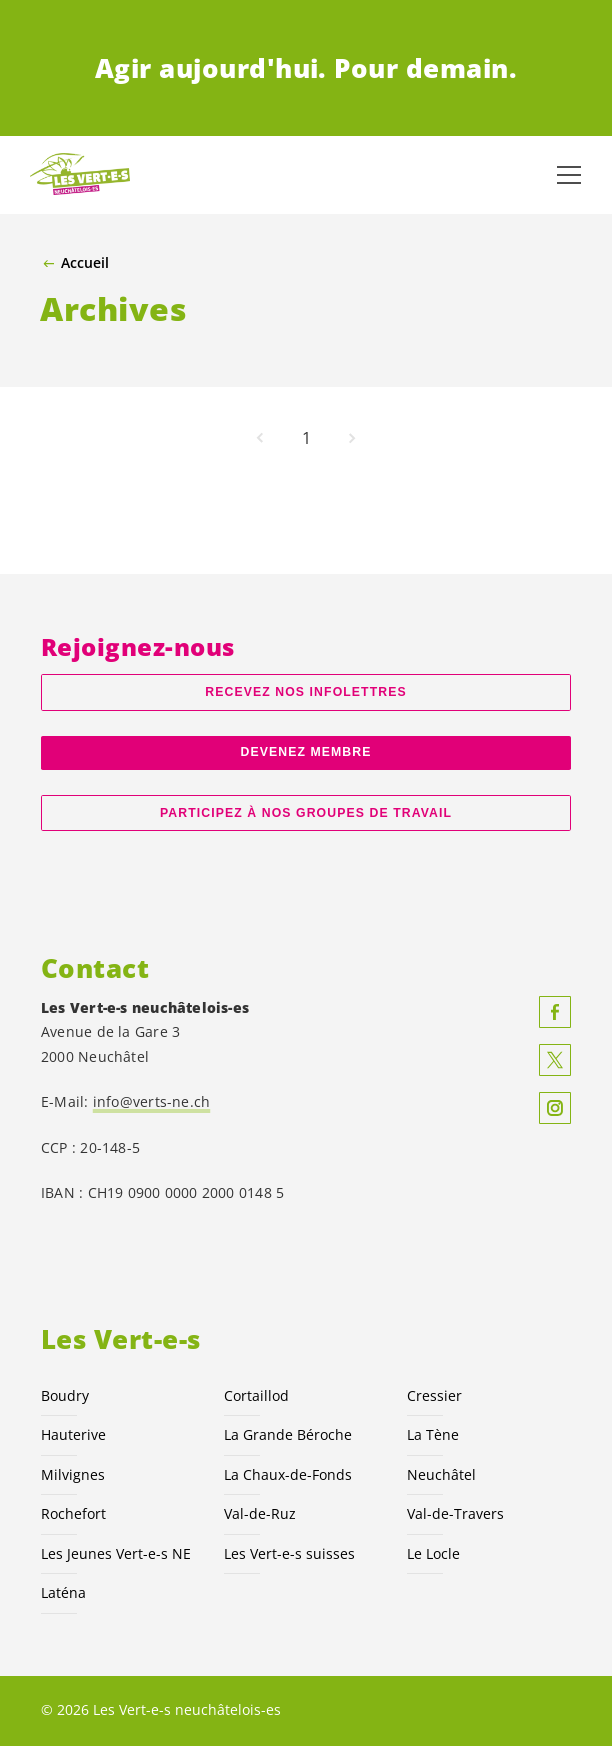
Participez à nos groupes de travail (306, 813)
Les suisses (289, 1553)
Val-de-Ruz (260, 1513)
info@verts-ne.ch (152, 1101)
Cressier (434, 1395)
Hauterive (73, 1434)
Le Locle (433, 1553)
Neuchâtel (441, 1474)
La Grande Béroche (288, 1434)
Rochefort (73, 1513)
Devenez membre (305, 752)
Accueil (85, 263)
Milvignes (73, 1474)
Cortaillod (256, 1395)
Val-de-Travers (455, 1513)
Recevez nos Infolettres (305, 692)
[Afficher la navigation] (569, 175)
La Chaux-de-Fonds (288, 1474)
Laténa (63, 1592)
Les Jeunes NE (116, 1553)
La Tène (433, 1434)
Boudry (65, 1395)
